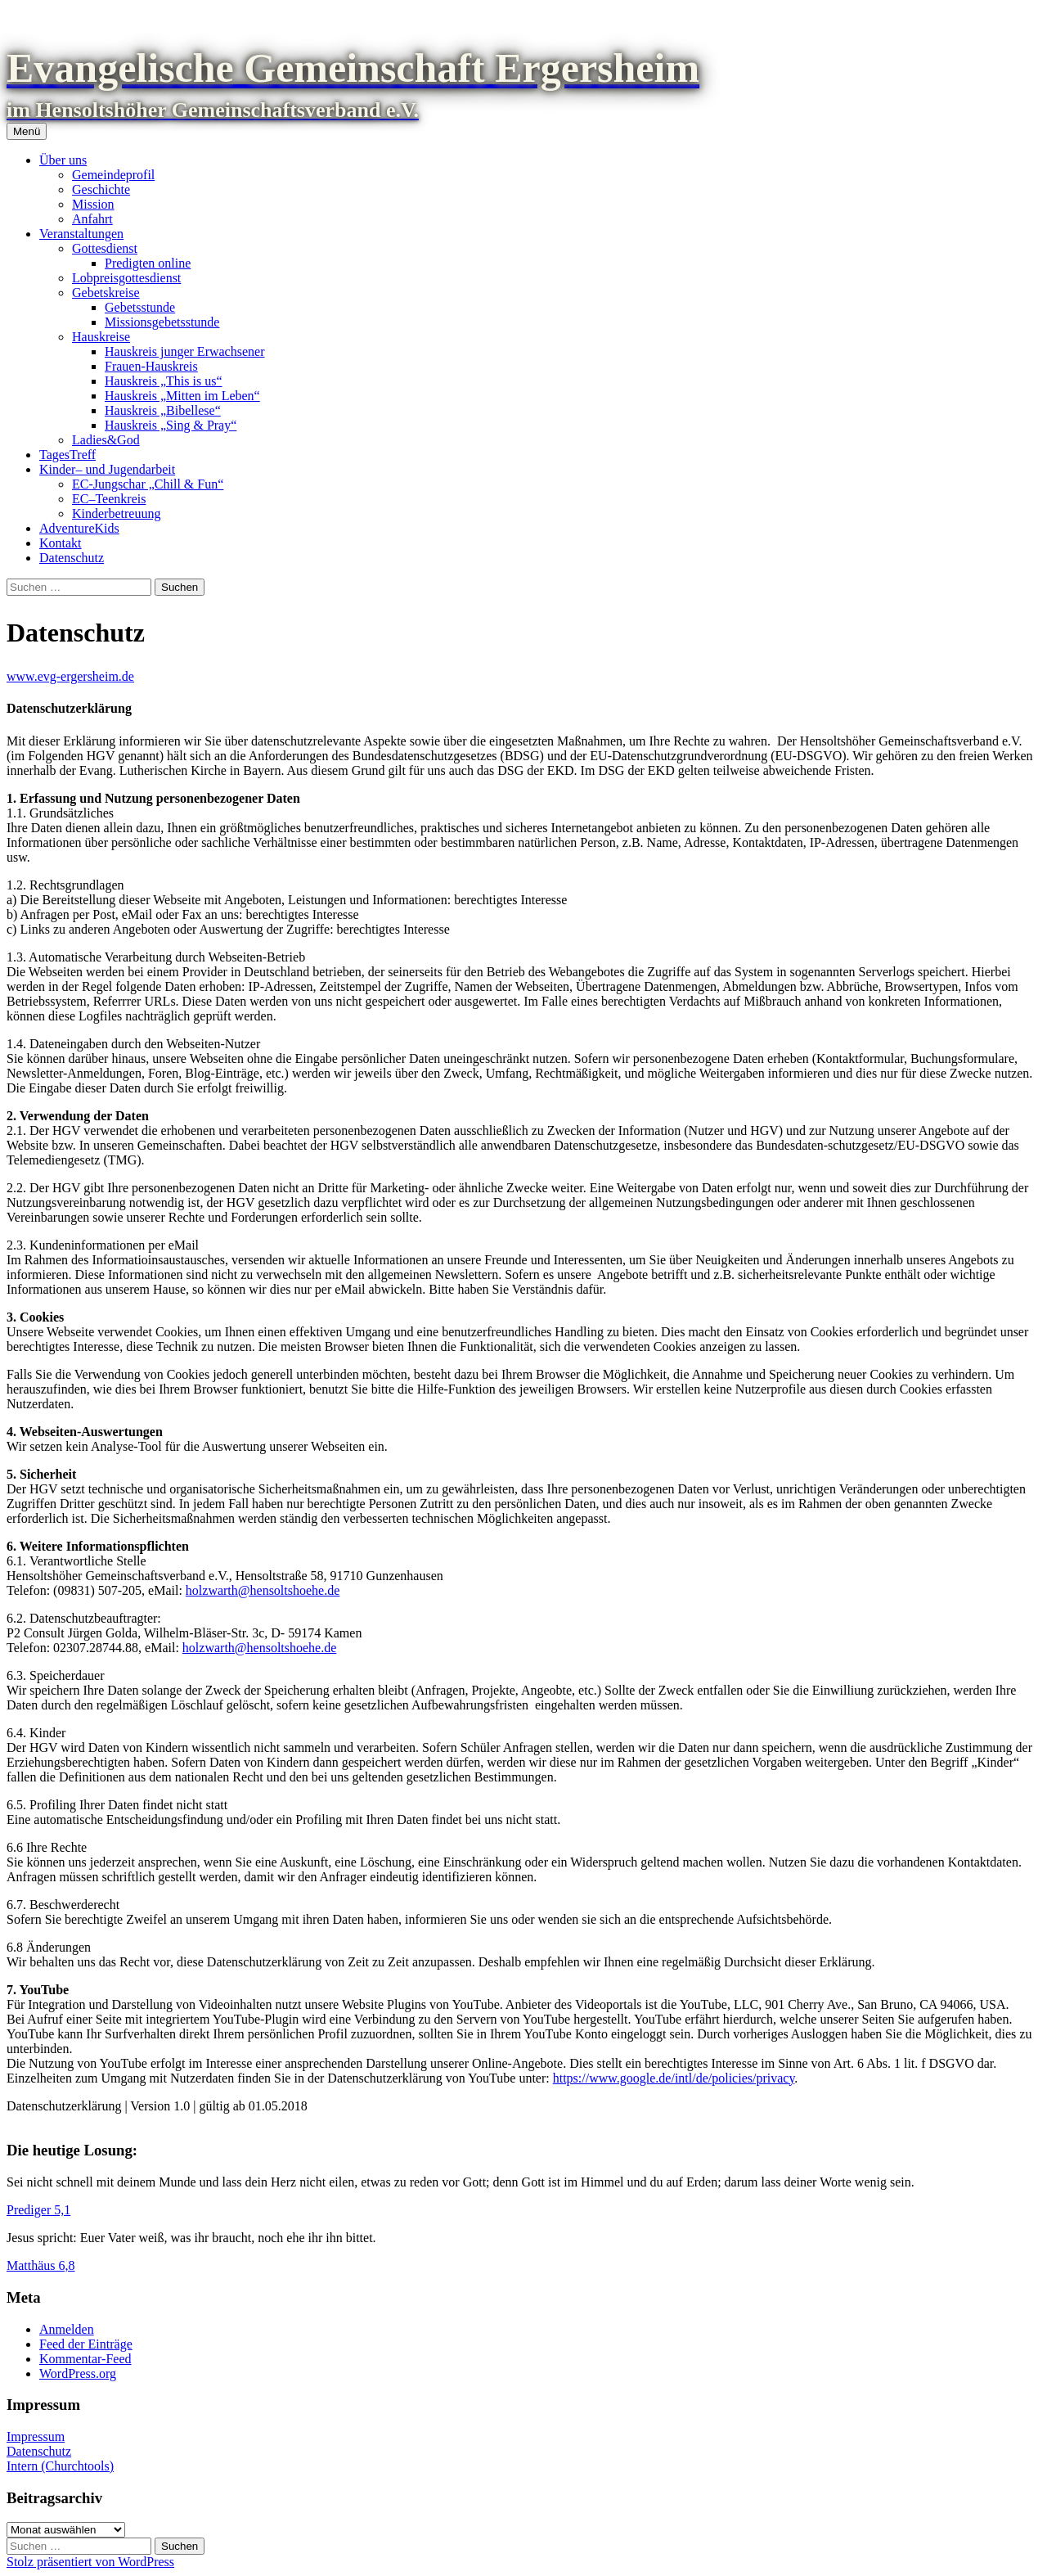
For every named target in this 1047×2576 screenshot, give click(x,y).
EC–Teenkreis (109, 499)
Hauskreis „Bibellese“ (163, 410)
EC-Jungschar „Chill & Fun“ (147, 484)
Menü (26, 131)
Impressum (36, 2436)
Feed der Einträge (86, 2344)
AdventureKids (79, 528)
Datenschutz (71, 558)
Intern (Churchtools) (60, 2466)
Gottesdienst (104, 248)
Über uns (63, 160)
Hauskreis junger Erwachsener (184, 351)
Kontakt (60, 543)
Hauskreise (101, 337)
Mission (93, 204)
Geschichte (101, 189)
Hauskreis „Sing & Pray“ (170, 425)
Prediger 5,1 (38, 2210)
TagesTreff (67, 455)
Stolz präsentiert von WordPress (90, 2562)
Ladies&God (106, 440)
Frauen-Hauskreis (151, 366)
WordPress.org (77, 2373)
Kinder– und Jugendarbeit (107, 469)
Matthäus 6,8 (41, 2265)
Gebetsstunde (140, 307)
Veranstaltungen (81, 234)
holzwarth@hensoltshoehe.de (262, 1590)
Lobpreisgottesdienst (126, 278)
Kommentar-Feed (85, 2359)
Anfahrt (92, 219)
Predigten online (148, 263)
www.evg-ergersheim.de (70, 676)
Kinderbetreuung (116, 513)
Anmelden (66, 2329)
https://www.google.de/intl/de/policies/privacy (674, 2078)
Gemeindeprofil (113, 175)
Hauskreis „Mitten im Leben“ (182, 396)
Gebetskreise (106, 292)
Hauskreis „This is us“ (163, 381)
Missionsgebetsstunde (162, 322)
